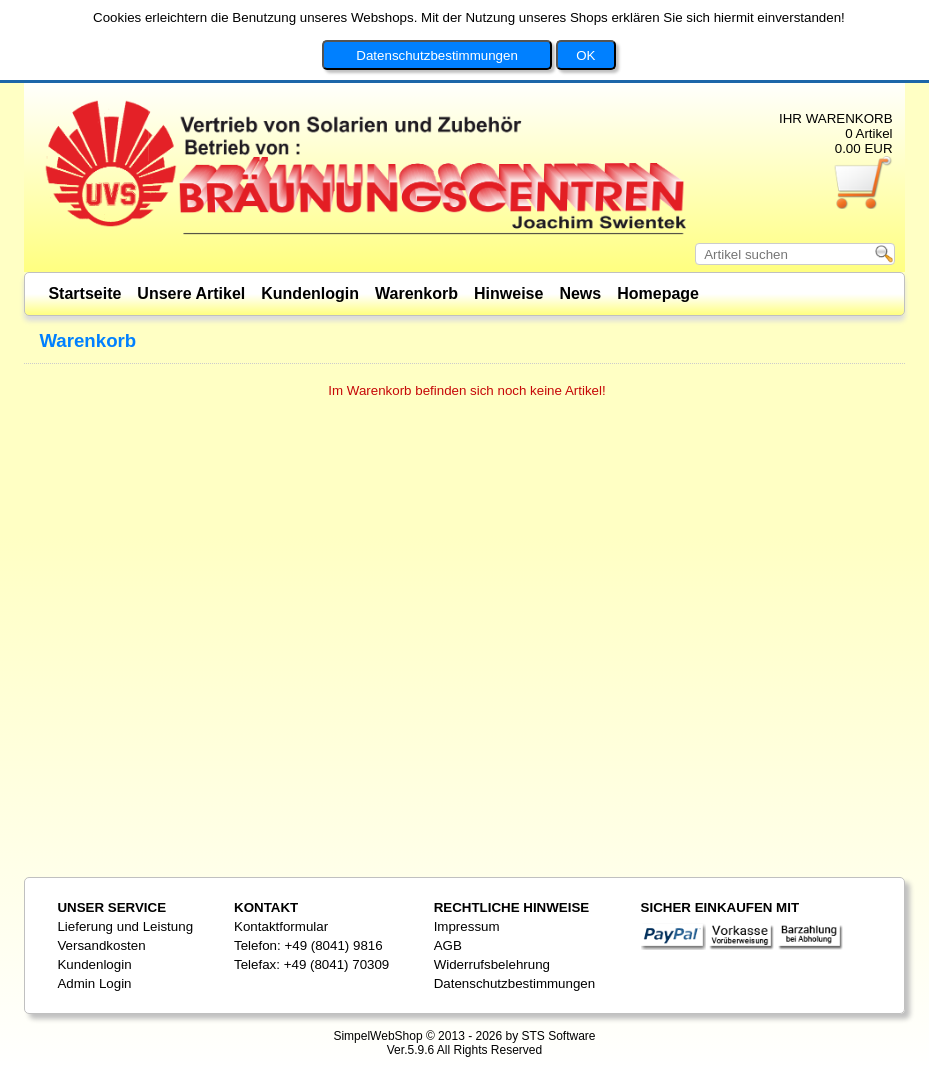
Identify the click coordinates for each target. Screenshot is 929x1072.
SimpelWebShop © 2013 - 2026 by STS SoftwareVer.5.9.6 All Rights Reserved (464, 1043)
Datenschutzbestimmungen (437, 31)
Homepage (658, 293)
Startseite (84, 293)
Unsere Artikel (191, 293)
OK (585, 31)
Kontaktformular (281, 926)
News (580, 293)
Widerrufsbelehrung (492, 964)
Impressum (467, 926)
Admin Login (94, 983)
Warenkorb (416, 293)
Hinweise (508, 293)
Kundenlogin (310, 293)
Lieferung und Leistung (125, 926)
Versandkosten (101, 945)
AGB (448, 945)
